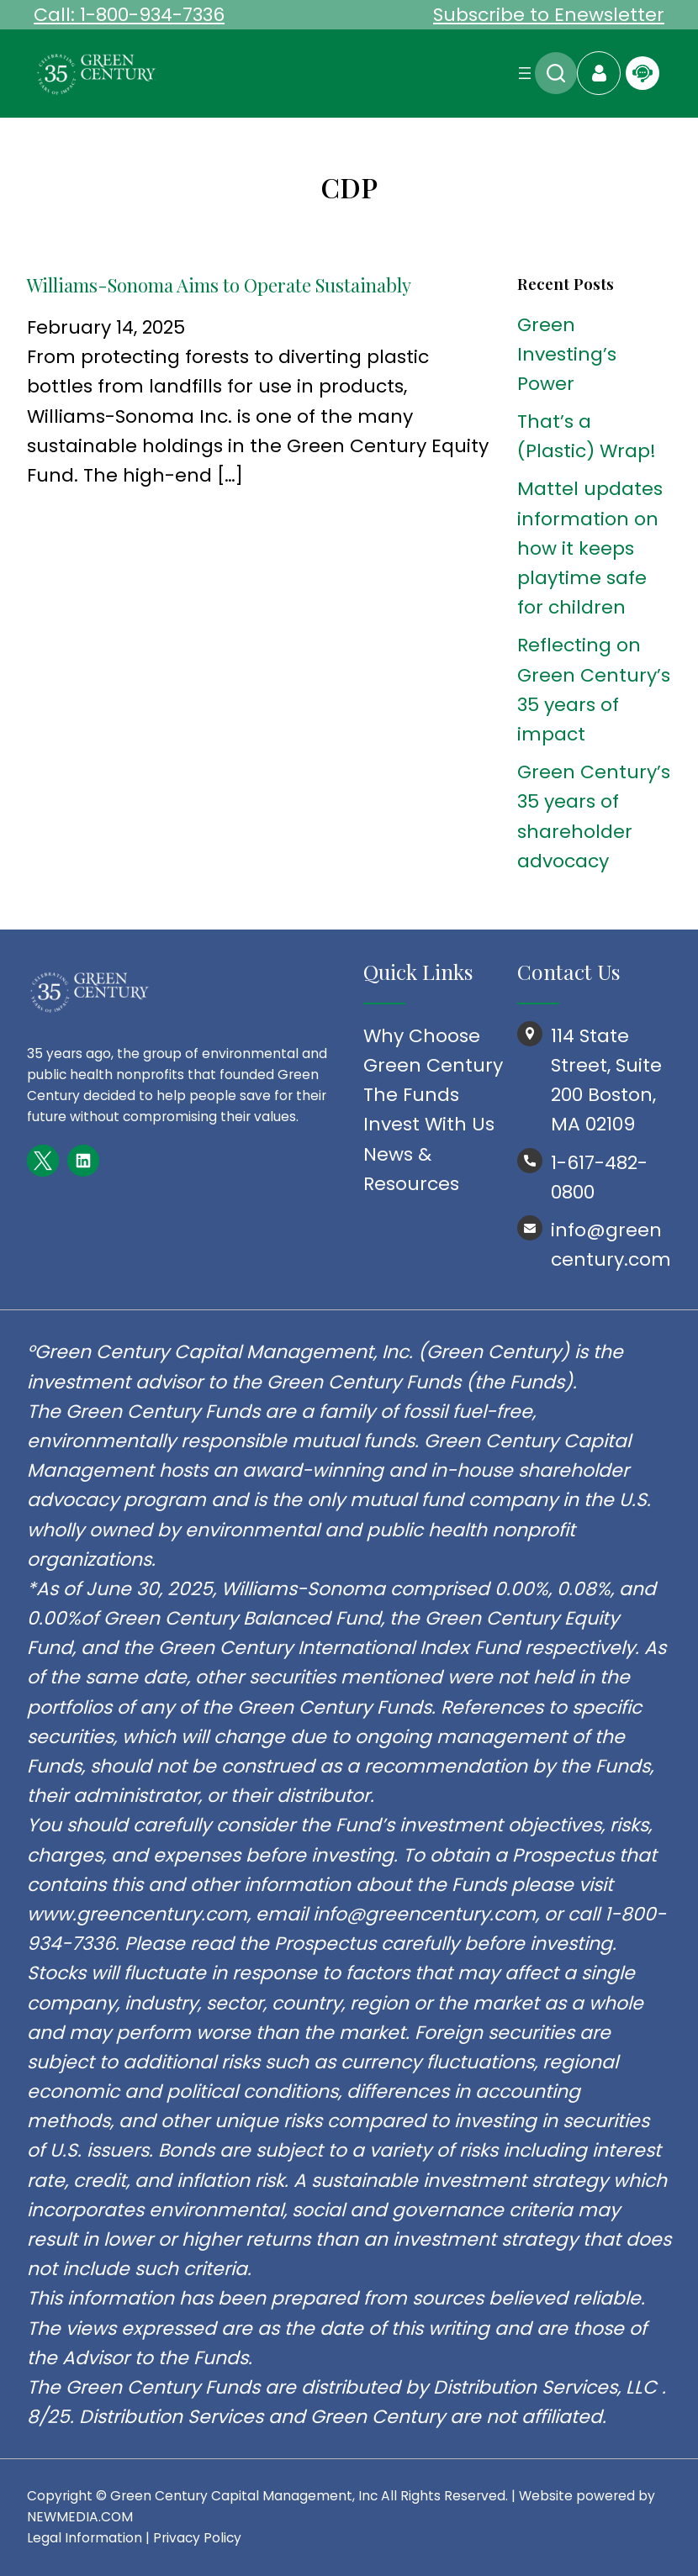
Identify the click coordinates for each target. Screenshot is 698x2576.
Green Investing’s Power (566, 354)
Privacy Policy (197, 2538)
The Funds (411, 1095)
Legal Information (84, 2538)
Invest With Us (428, 1124)
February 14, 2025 (106, 327)
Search (556, 73)
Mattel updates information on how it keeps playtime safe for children (590, 548)
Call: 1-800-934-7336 (129, 15)
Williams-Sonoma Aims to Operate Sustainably (219, 285)
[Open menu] (525, 73)
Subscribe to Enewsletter (548, 15)
